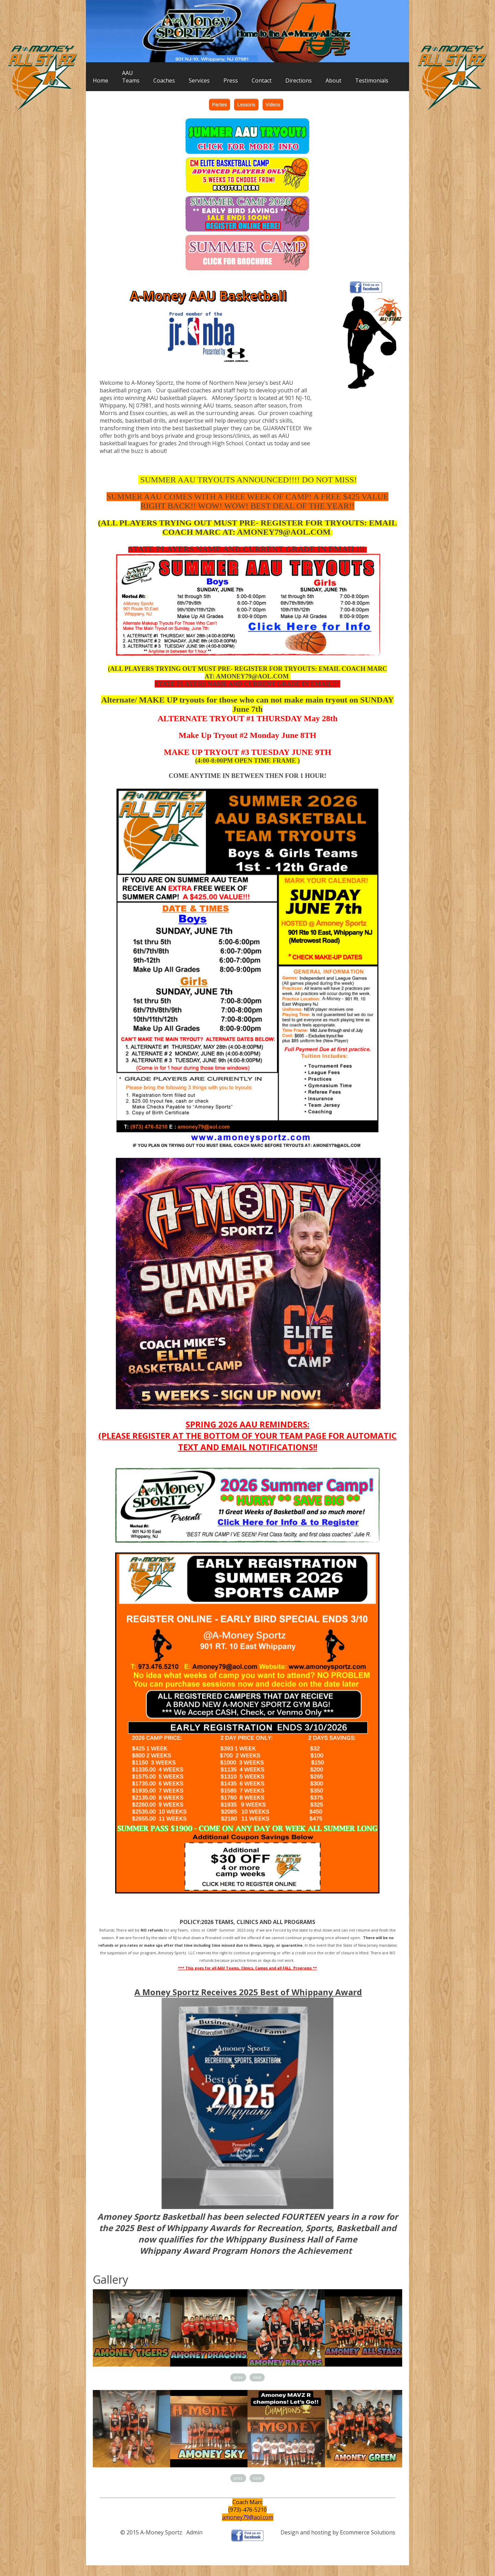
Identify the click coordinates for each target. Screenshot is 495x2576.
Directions (298, 80)
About (333, 80)
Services (199, 80)
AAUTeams (131, 76)
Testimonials (371, 80)
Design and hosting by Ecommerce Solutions (337, 2532)
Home (100, 80)
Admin (194, 2532)
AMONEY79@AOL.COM (283, 532)
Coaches (164, 80)
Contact (262, 80)
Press (230, 80)
